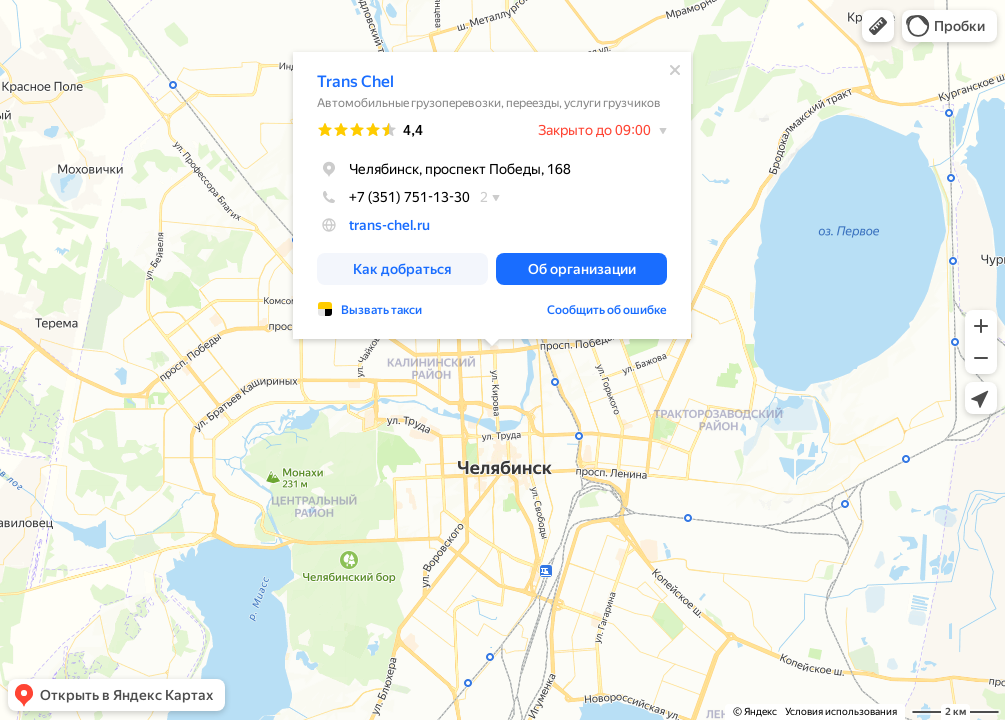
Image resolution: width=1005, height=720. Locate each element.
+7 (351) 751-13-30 (393, 197)
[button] (878, 26)
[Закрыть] (675, 70)
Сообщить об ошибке (607, 310)
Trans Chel (355, 81)
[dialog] (492, 195)
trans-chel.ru (389, 225)
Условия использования (841, 711)
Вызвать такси (381, 310)
